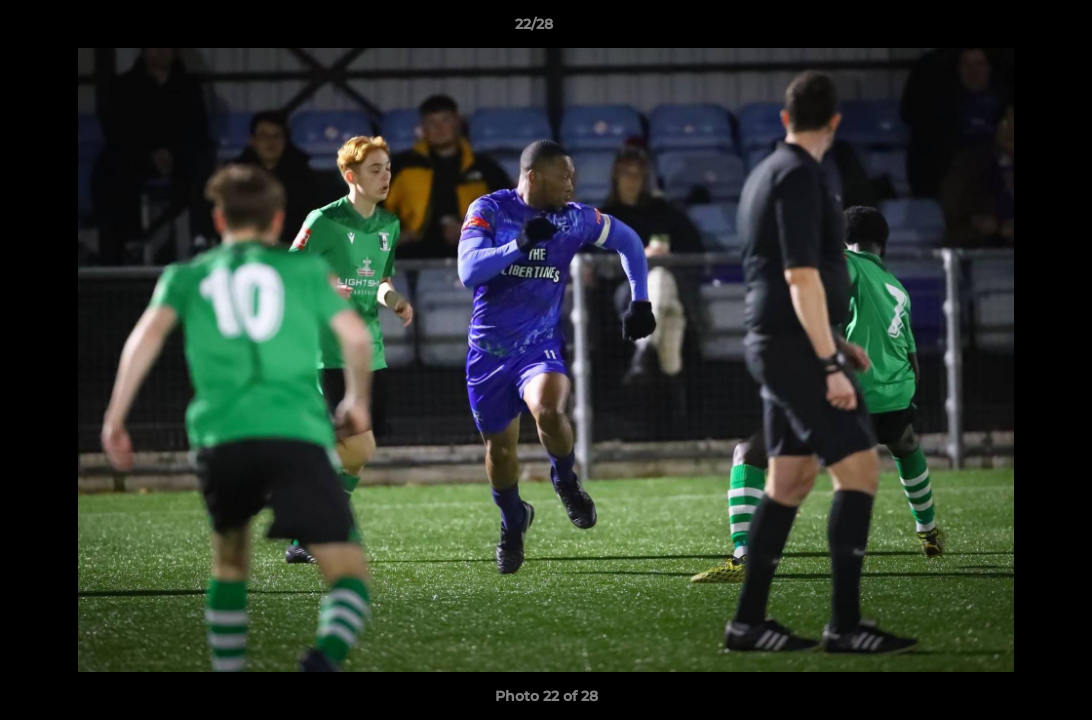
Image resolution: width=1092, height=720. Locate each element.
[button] (1008, 29)
